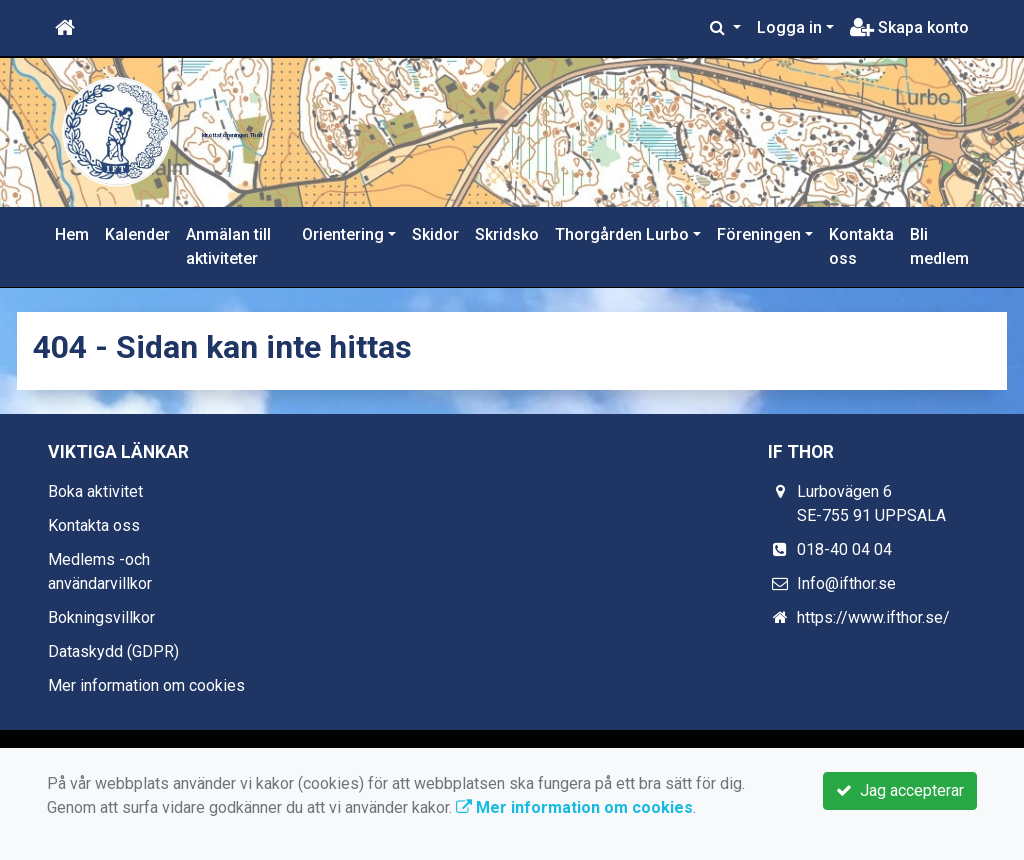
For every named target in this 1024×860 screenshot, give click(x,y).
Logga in (789, 27)
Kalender (137, 234)
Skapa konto (909, 27)
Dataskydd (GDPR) (113, 651)
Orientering (343, 234)
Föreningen (759, 234)
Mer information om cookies (146, 685)
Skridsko (507, 234)
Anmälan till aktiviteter (228, 246)
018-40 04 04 (844, 549)
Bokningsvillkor (101, 617)
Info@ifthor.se (846, 583)
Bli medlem (939, 246)
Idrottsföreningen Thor (411, 123)
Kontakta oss (861, 246)
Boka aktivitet (95, 491)
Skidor (435, 234)
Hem (72, 234)
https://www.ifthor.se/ (873, 617)
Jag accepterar (900, 790)
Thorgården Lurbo (622, 234)
